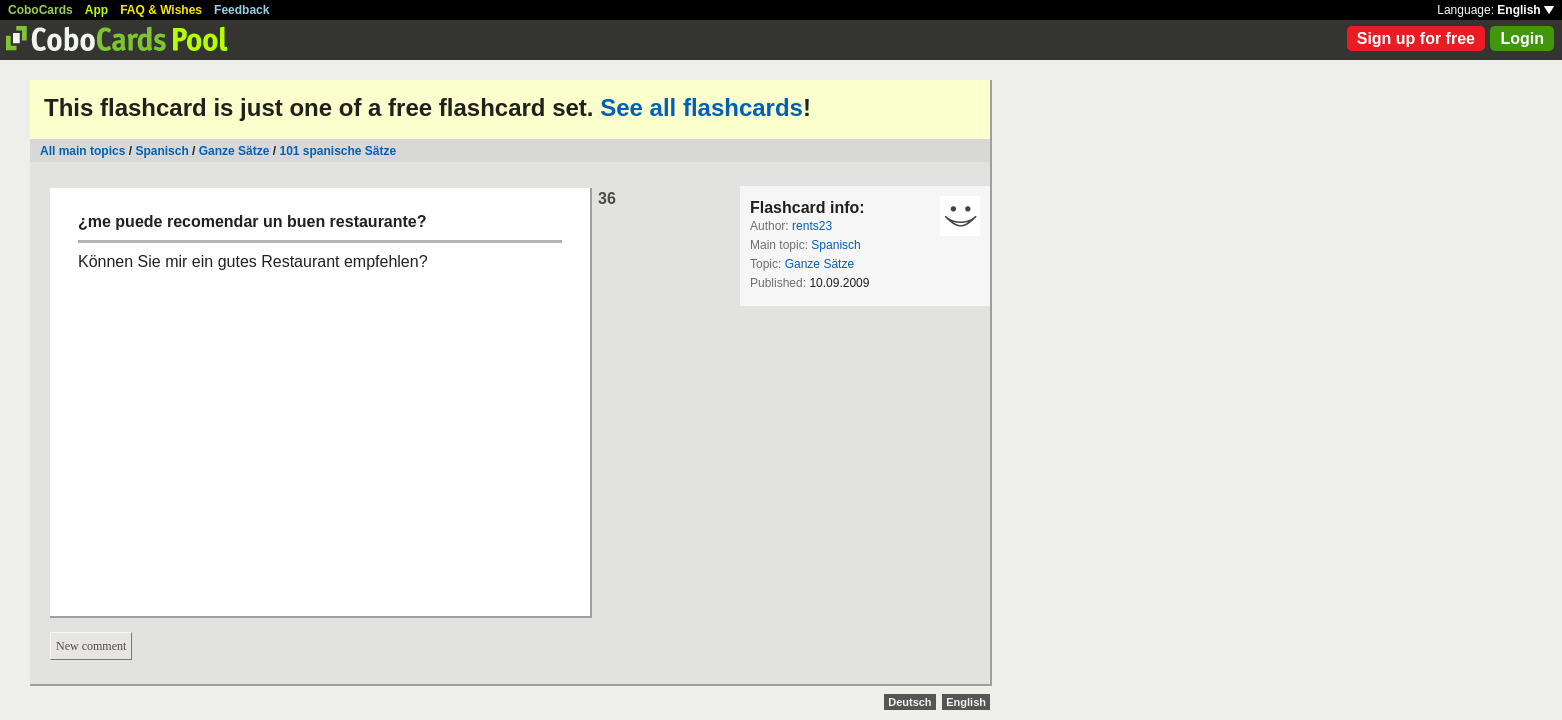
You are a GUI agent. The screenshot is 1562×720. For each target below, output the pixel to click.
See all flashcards (701, 107)
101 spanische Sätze (337, 151)
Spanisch (161, 151)
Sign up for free (1416, 38)
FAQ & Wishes (161, 10)
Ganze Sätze (234, 151)
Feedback (241, 10)
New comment (91, 646)
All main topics (82, 151)
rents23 (812, 226)
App (96, 10)
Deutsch (909, 702)
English (1525, 10)
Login (1522, 38)
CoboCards (40, 10)
